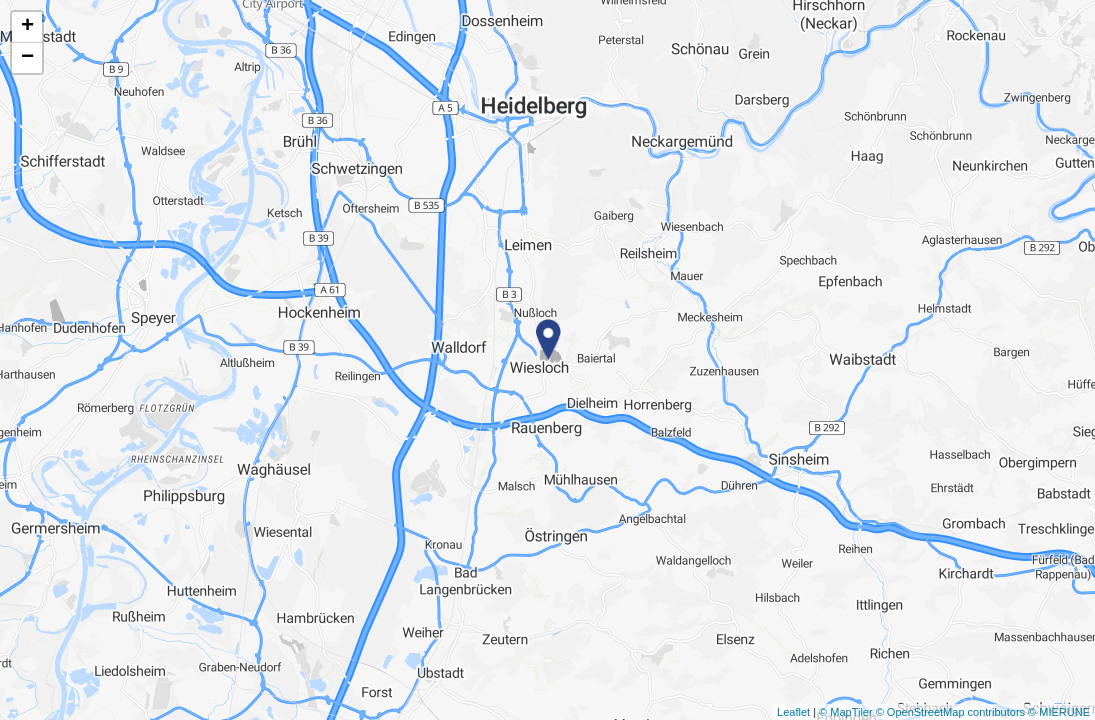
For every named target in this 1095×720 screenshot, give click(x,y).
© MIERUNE (1059, 712)
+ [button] (27, 27)
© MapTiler (846, 712)
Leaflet (793, 712)
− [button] (27, 58)
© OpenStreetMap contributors (950, 712)
